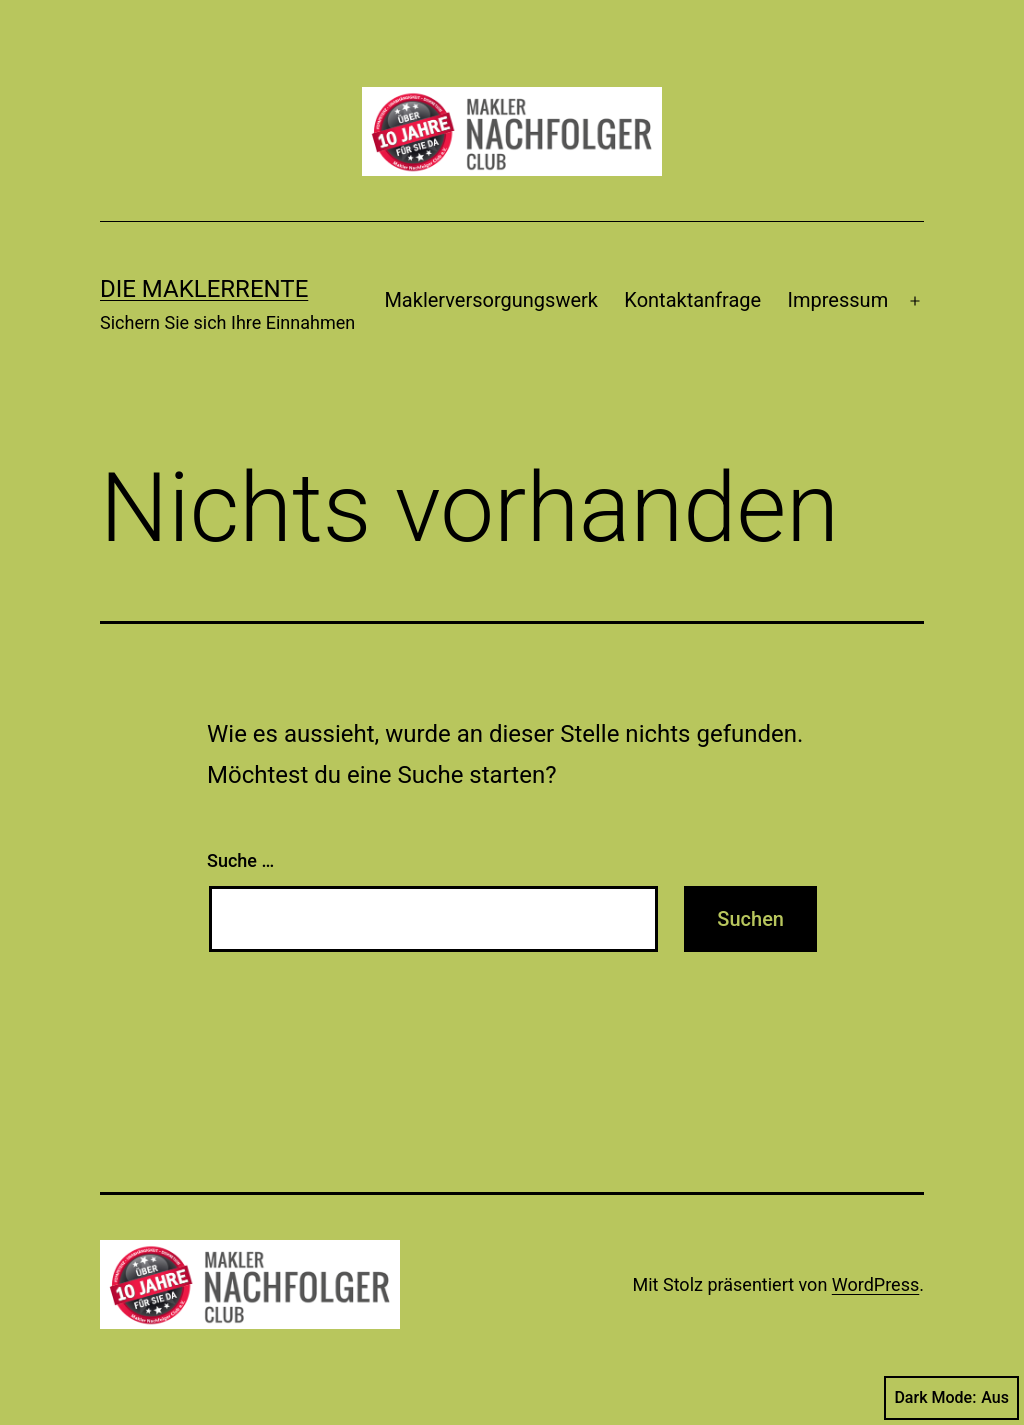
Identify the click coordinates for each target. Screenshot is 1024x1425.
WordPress (875, 1284)
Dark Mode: (951, 1398)
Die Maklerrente (204, 289)
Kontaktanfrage (692, 300)
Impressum (838, 300)
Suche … (240, 860)
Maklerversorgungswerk (491, 300)
